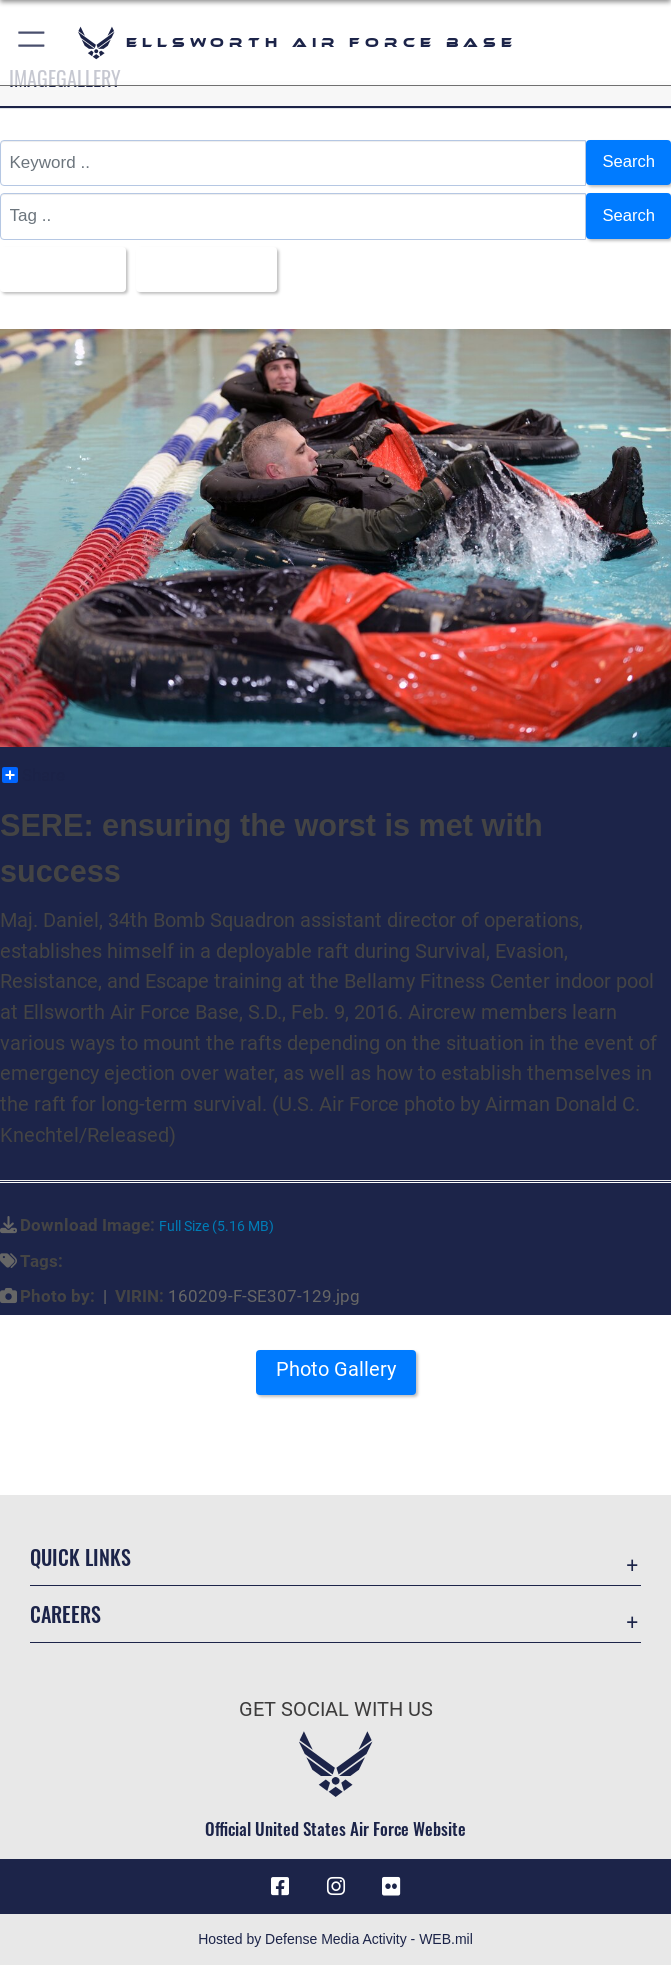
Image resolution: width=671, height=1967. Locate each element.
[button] (32, 42)
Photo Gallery (336, 1371)
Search (628, 162)
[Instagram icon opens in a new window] (336, 1888)
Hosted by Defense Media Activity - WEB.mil (335, 1941)
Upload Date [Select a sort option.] (206, 269)
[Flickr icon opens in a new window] (391, 1888)
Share (33, 776)
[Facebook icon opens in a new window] (280, 1888)
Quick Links (80, 1558)
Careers (65, 1615)
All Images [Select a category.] (58, 269)
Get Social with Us (336, 1711)
